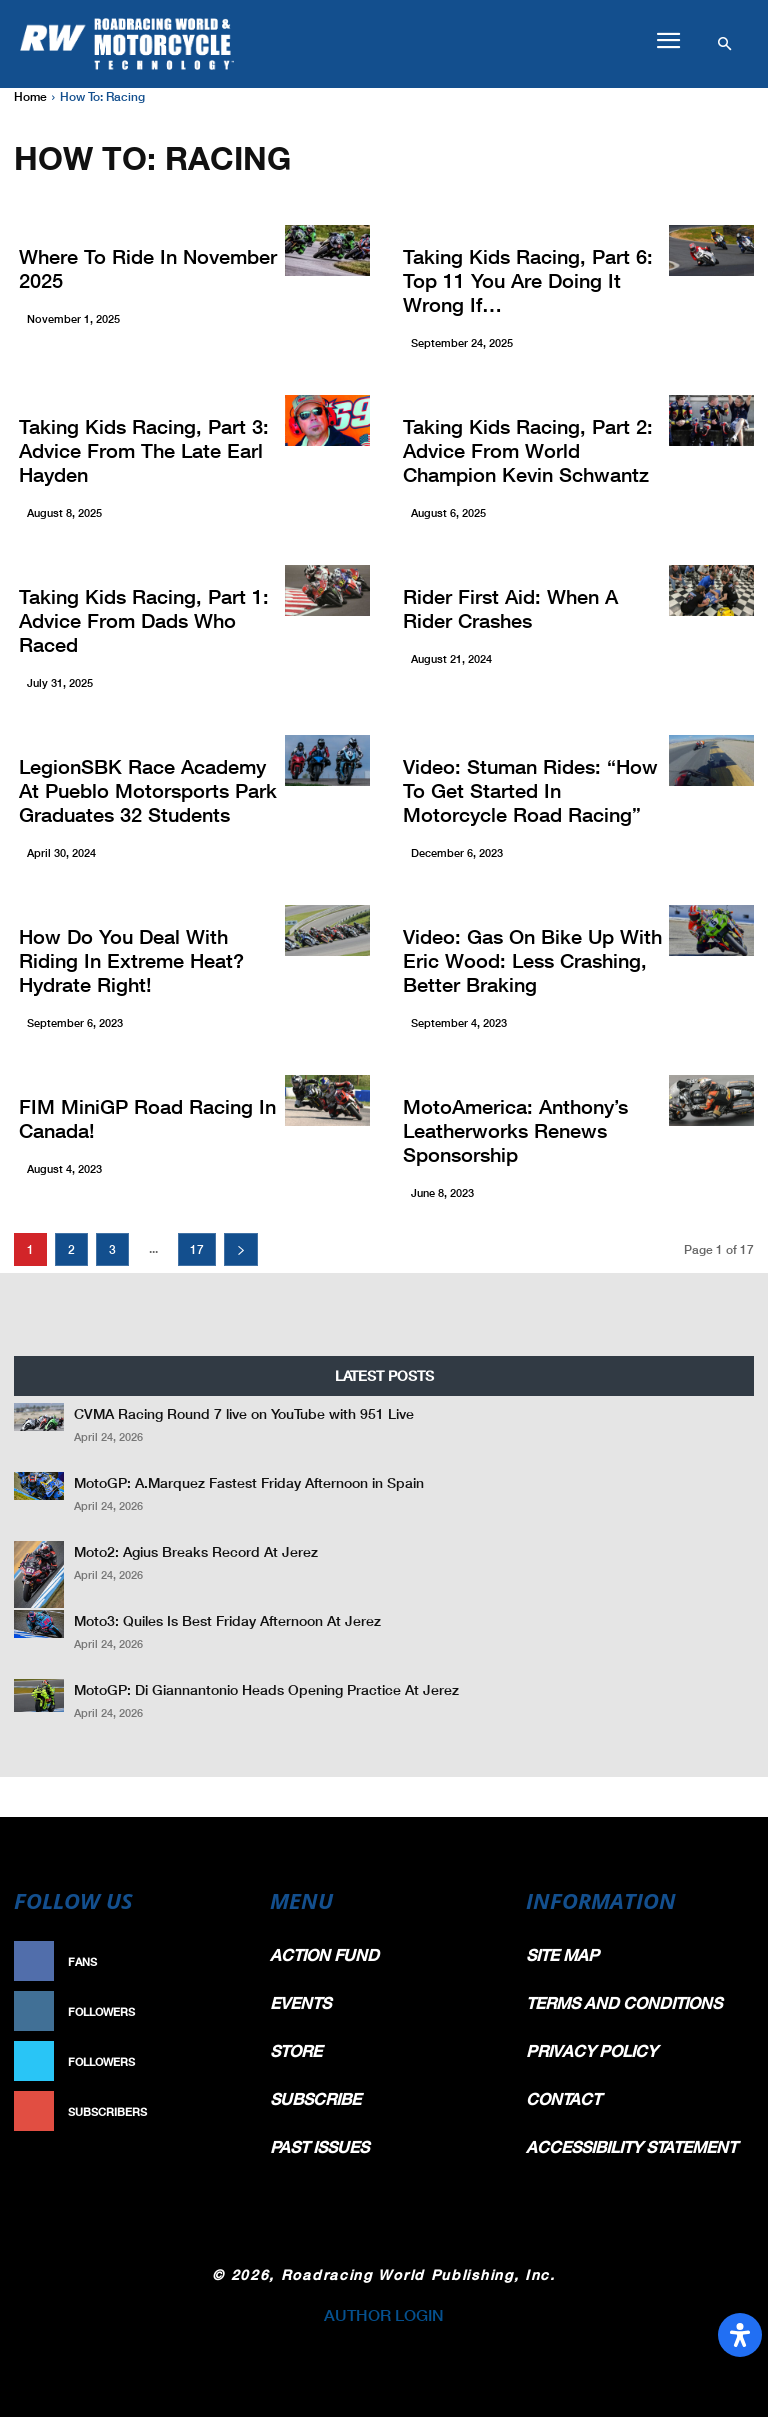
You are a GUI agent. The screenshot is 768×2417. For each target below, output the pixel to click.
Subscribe (210, 2111)
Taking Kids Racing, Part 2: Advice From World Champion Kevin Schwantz (528, 450)
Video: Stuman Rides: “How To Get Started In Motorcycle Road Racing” (530, 790)
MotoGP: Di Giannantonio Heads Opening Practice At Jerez (266, 1689)
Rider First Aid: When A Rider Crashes (510, 608)
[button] (668, 41)
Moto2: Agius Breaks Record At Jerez (196, 1551)
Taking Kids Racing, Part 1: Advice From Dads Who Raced (144, 620)
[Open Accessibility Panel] (740, 2335)
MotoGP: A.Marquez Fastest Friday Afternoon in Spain (249, 1482)
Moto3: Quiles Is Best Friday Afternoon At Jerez (227, 1620)
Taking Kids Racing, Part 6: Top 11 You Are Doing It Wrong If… (528, 280)
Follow (219, 2011)
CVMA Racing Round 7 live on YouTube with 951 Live (244, 1413)
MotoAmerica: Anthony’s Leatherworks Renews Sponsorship (515, 1130)
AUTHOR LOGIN (384, 2314)
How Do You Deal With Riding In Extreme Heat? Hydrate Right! (131, 960)
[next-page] (241, 1249)
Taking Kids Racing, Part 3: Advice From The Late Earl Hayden (144, 450)
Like (230, 1961)
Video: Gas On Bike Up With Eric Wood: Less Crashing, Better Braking (532, 960)
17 (197, 1249)
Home (30, 96)
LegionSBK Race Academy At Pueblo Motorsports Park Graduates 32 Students (148, 790)
